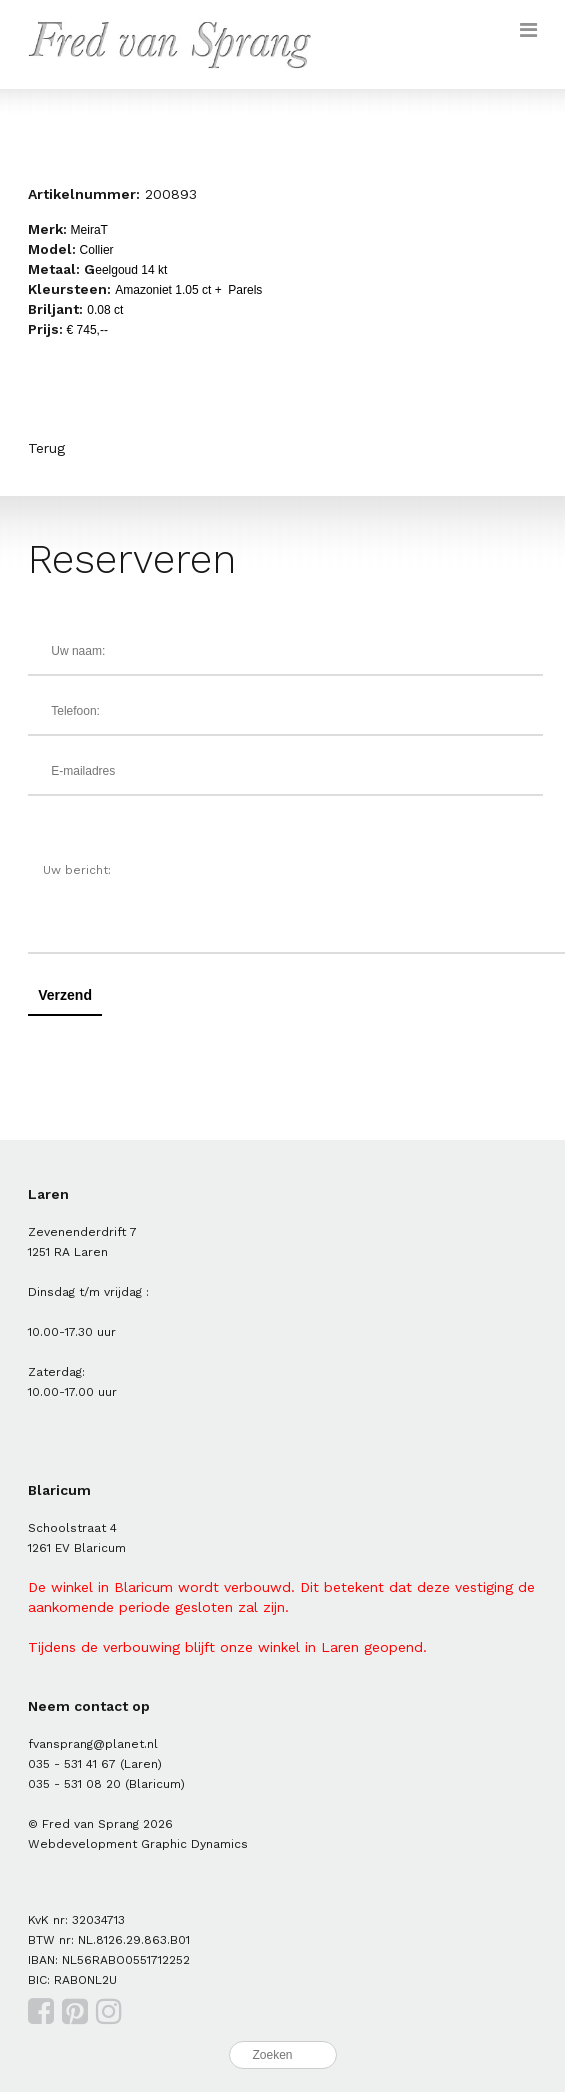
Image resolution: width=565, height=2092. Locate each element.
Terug (46, 448)
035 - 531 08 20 (74, 1784)
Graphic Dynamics (194, 1844)
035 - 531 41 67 (72, 1764)
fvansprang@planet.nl (93, 1744)
